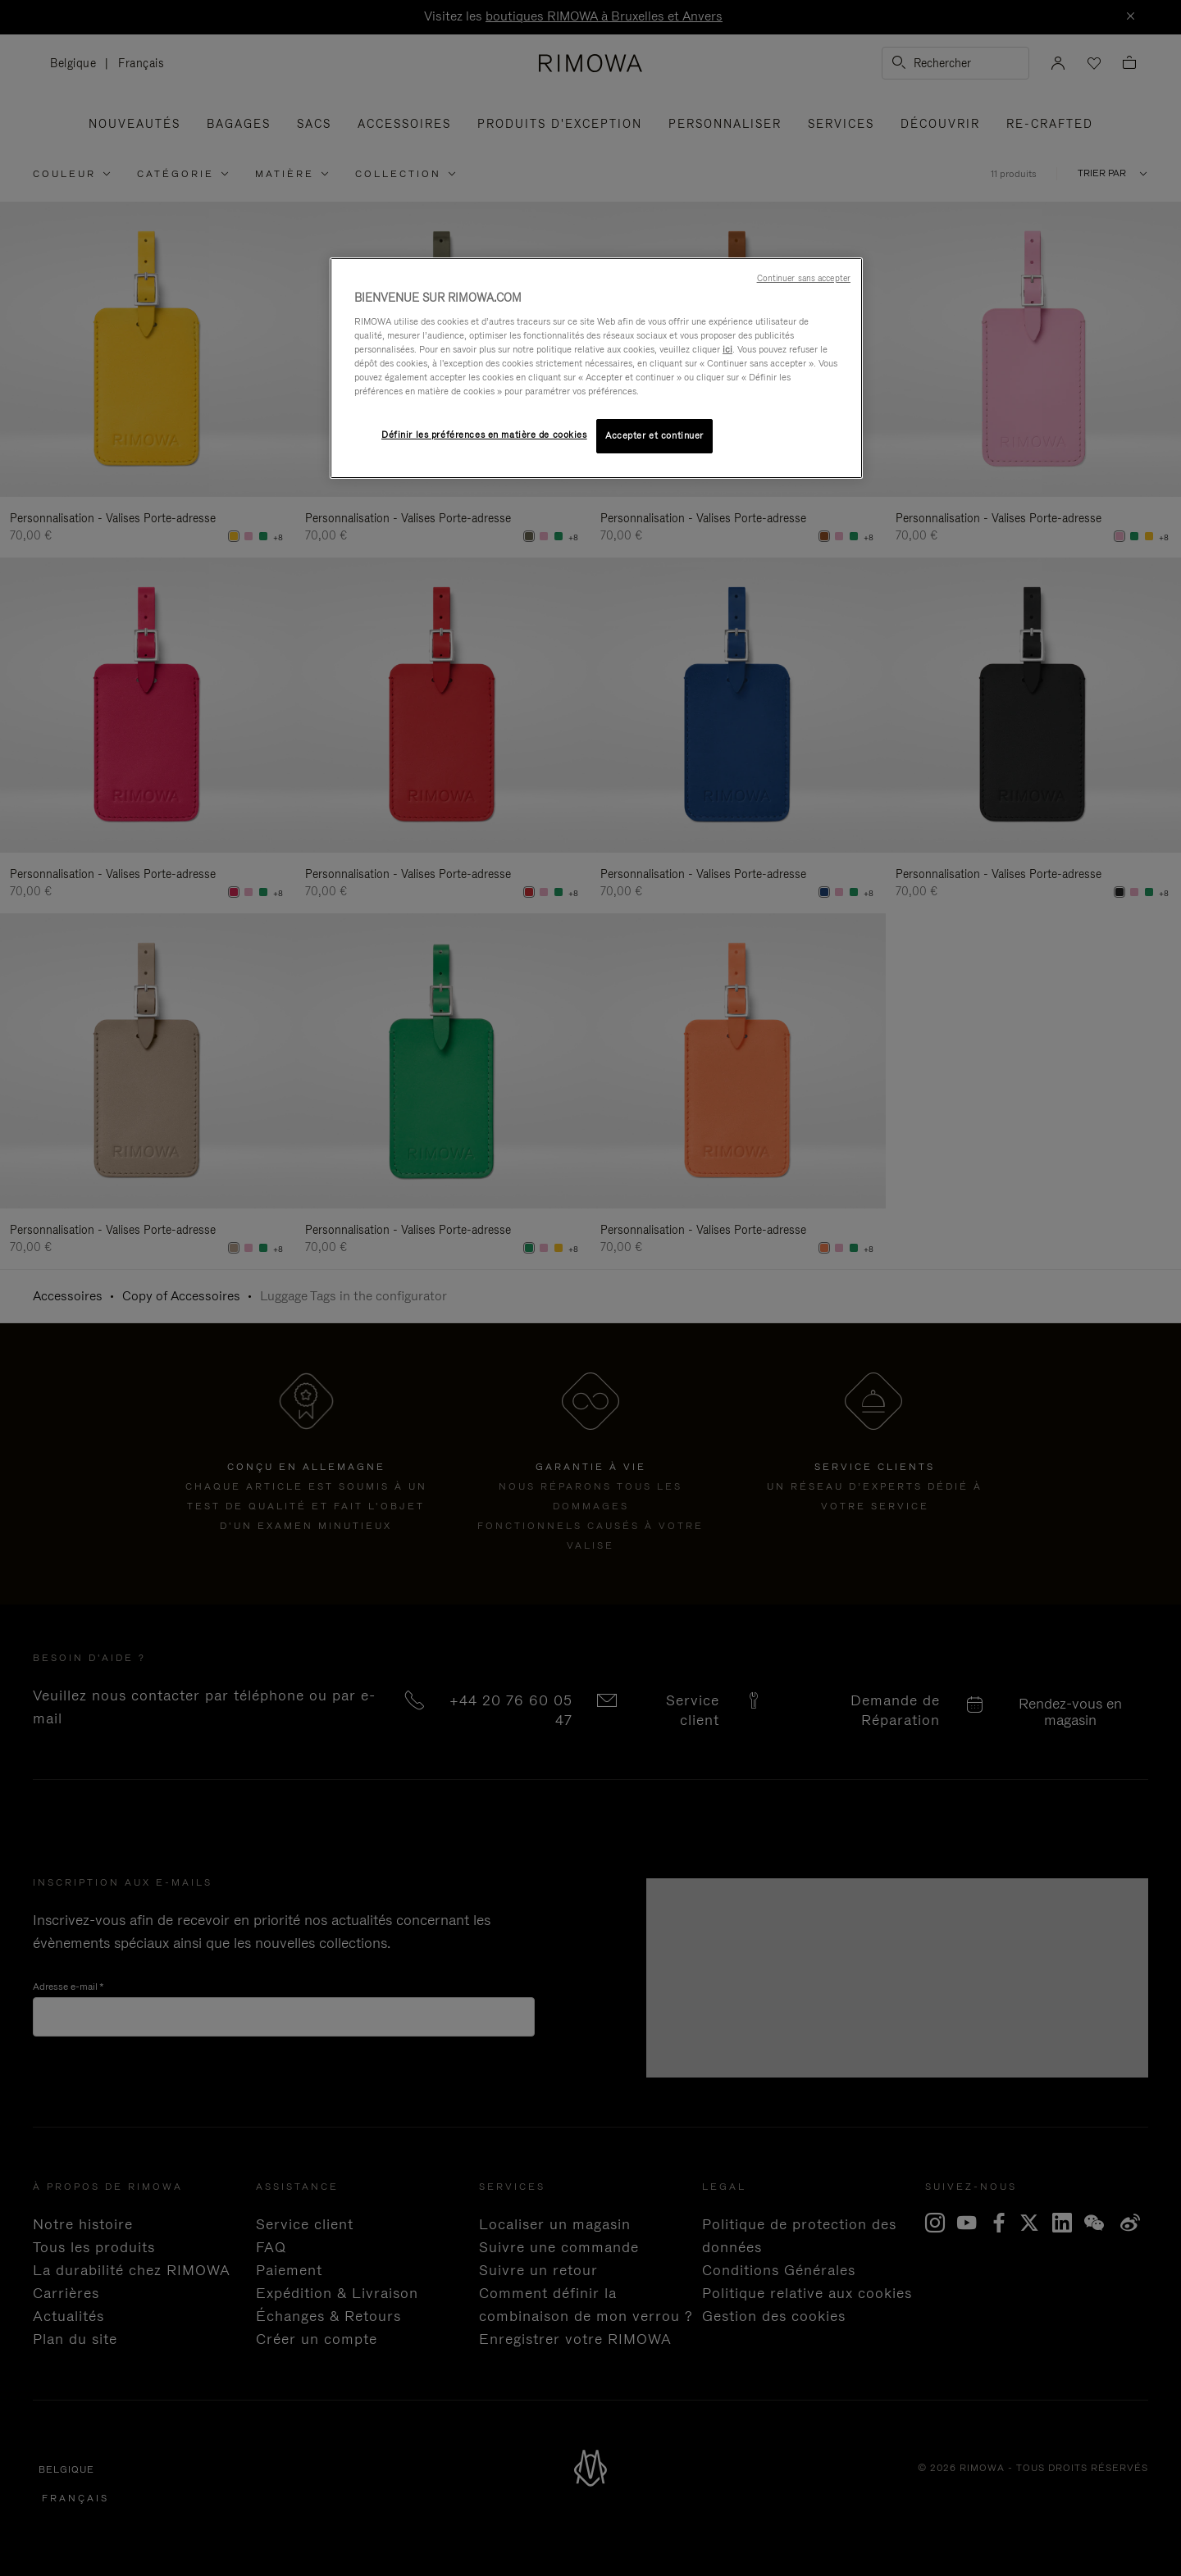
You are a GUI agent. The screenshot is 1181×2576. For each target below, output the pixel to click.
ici (727, 349)
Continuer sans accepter (803, 278)
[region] (596, 368)
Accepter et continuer (654, 435)
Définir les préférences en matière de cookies (484, 434)
